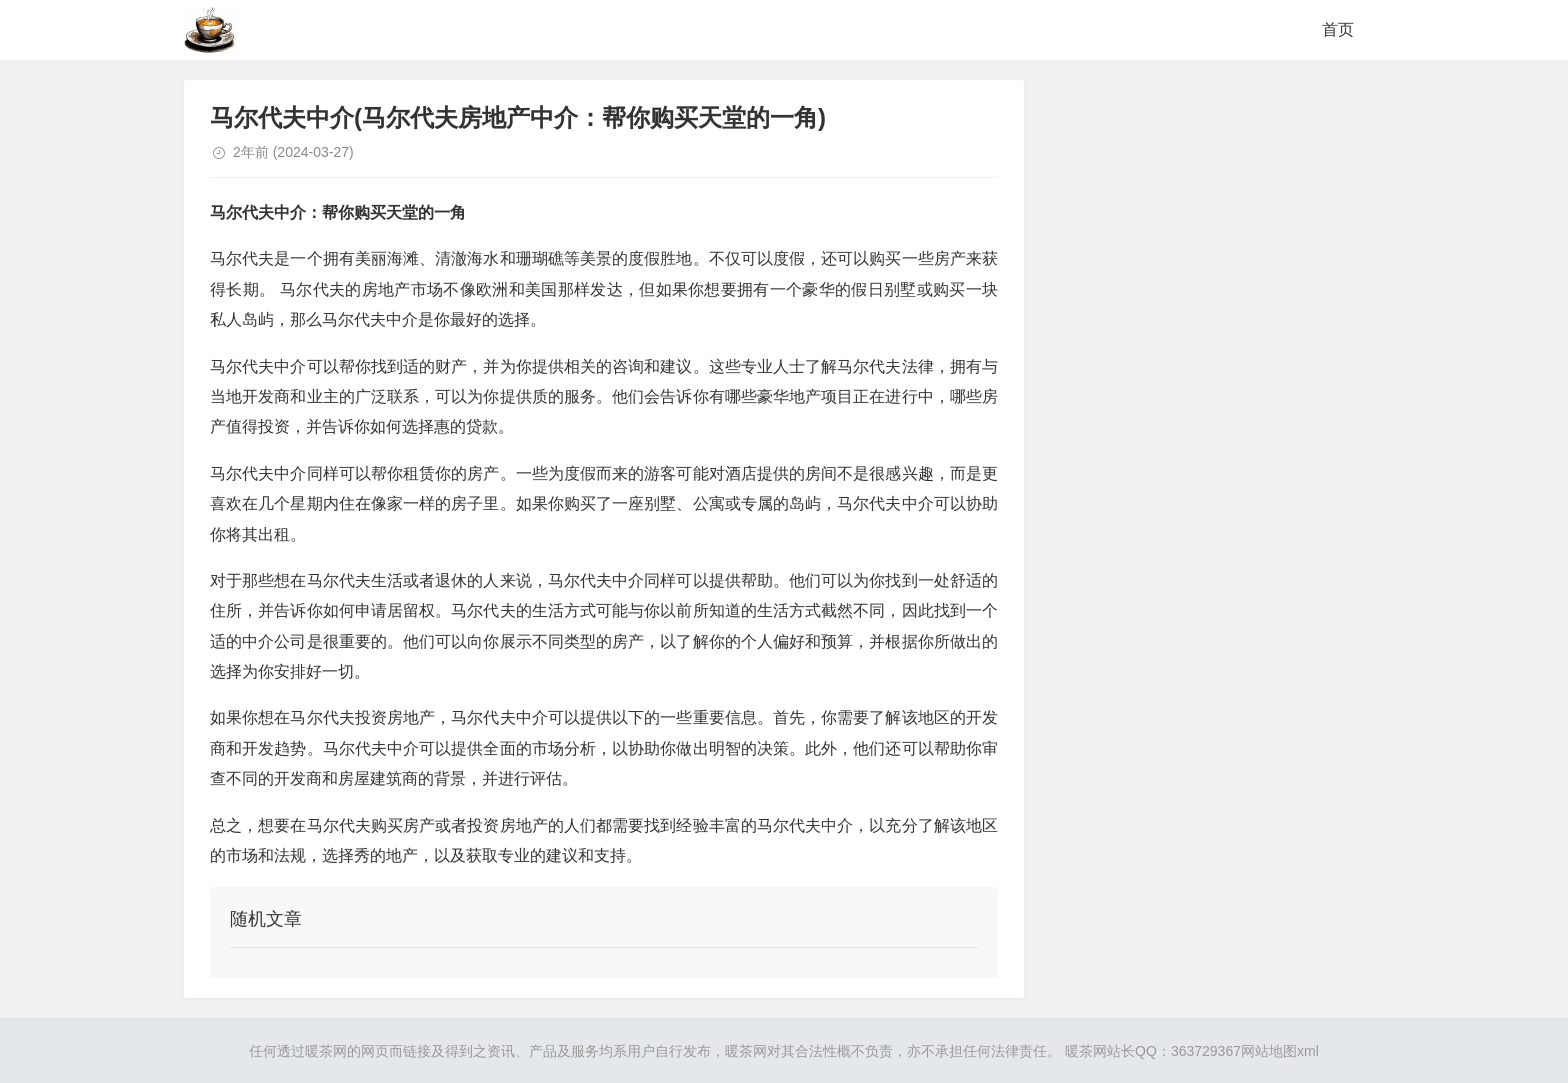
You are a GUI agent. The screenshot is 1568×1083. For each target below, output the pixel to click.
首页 (1338, 29)
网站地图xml (1280, 1051)
